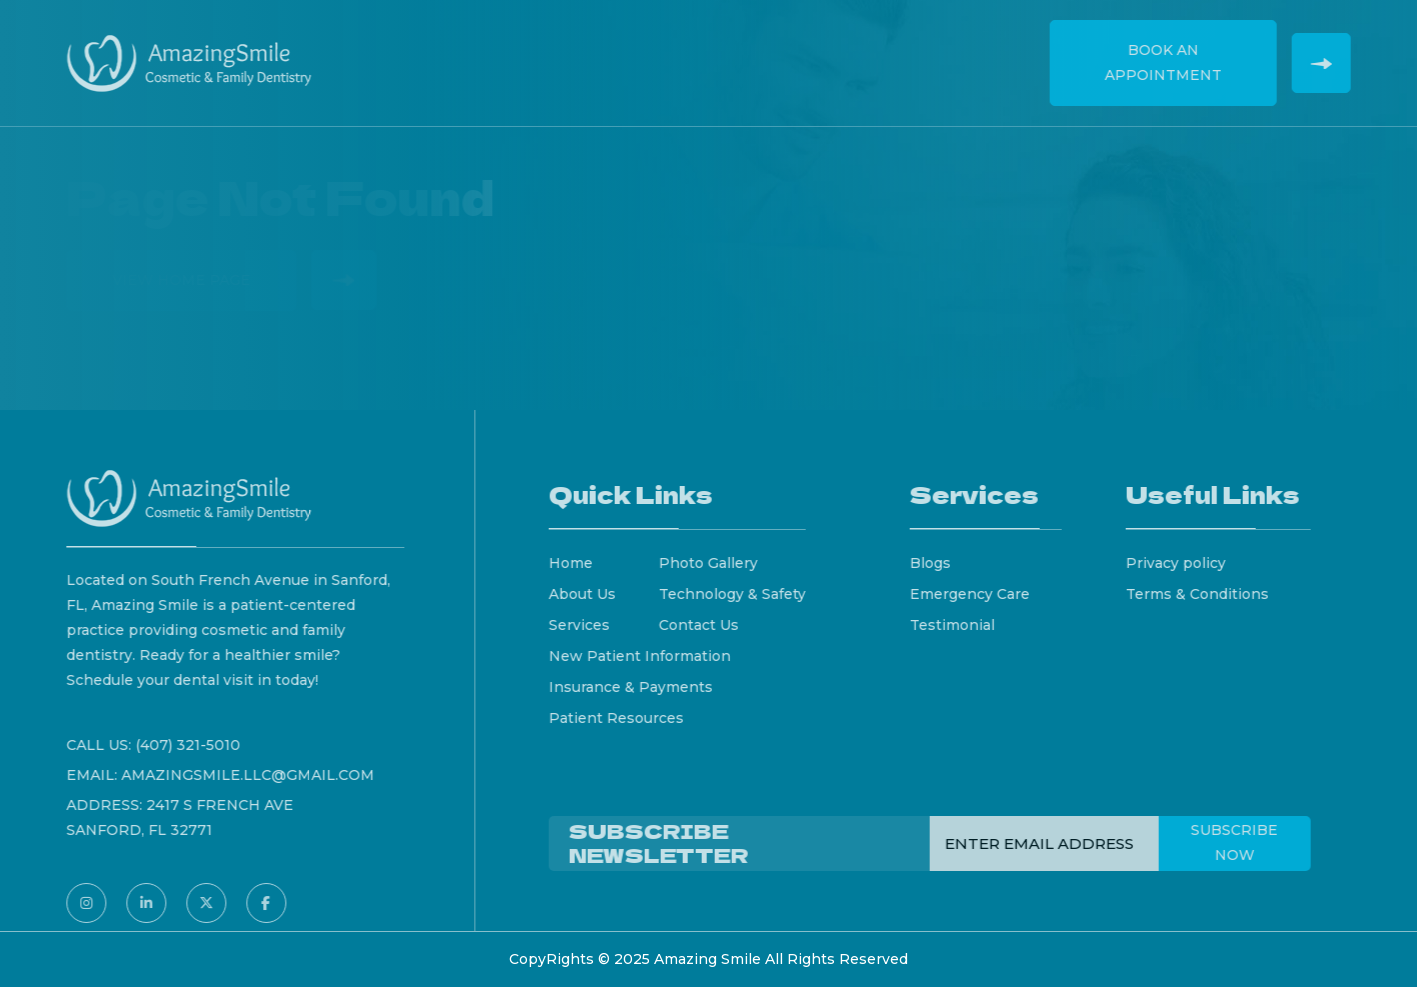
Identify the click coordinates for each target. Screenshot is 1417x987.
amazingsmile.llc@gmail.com (239, 775)
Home (420, 50)
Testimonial (960, 625)
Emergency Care (978, 594)
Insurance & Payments (639, 687)
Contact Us (972, 50)
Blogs (938, 563)
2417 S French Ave (211, 805)
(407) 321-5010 (179, 745)
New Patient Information (648, 656)
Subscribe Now (1243, 842)
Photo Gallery (716, 563)
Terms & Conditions (1206, 594)
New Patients (711, 50)
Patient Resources (624, 718)
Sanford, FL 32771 (131, 830)
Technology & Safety (740, 594)
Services (597, 50)
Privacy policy (1185, 563)
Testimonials (846, 50)
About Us (502, 50)
